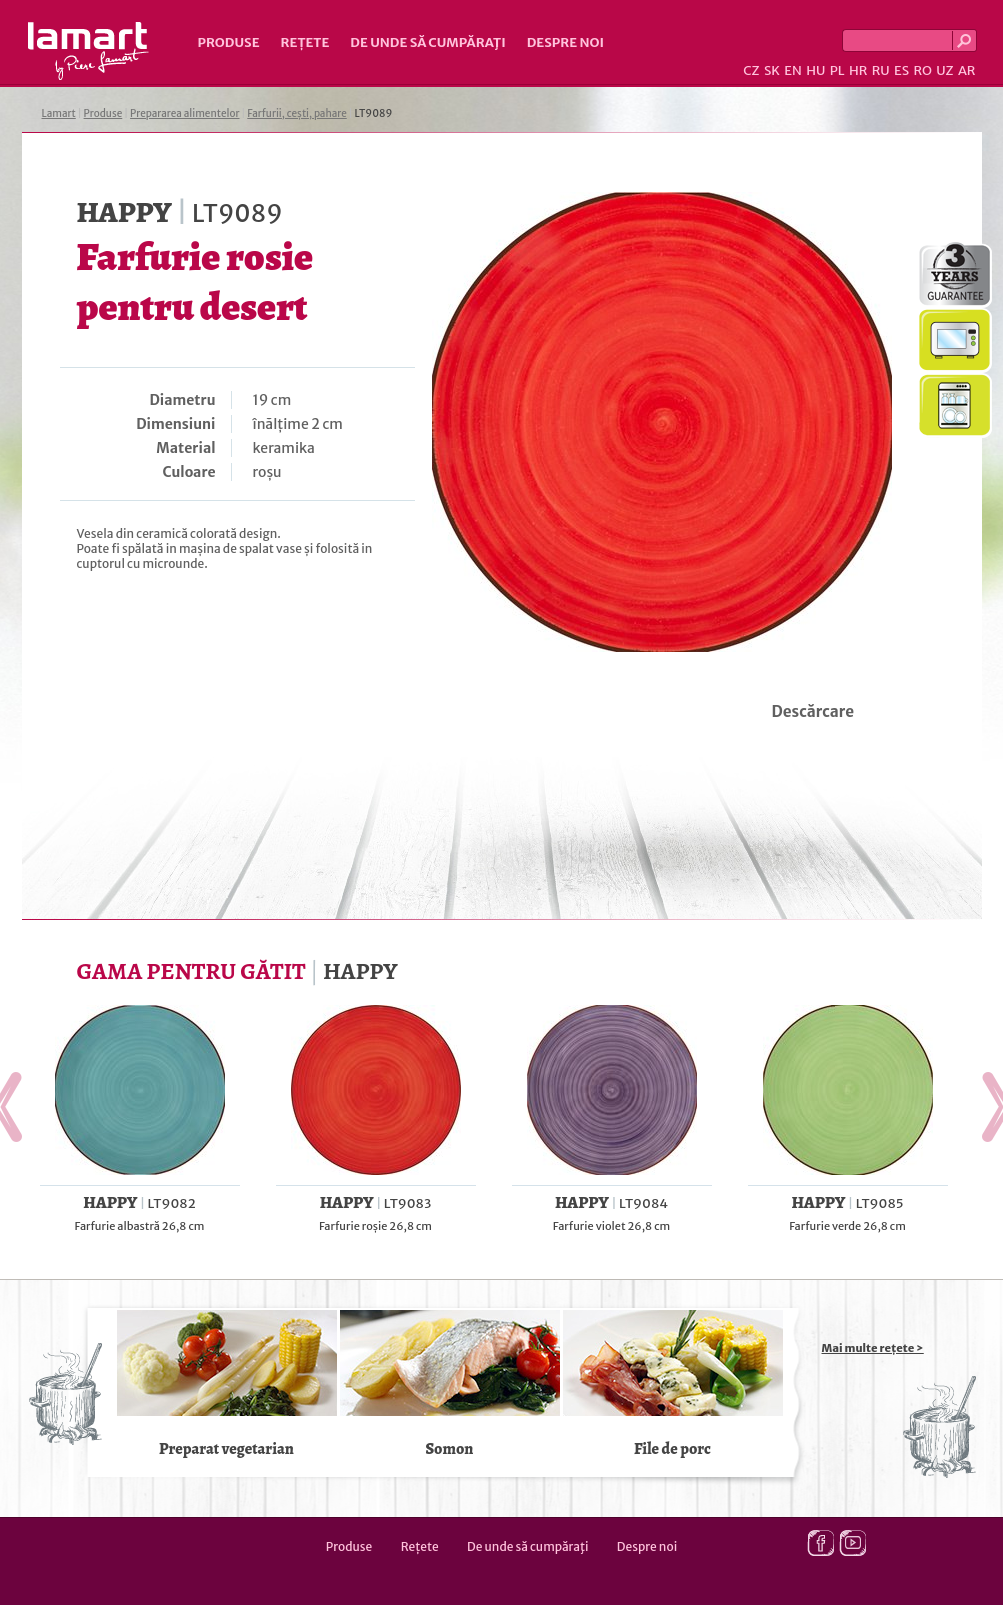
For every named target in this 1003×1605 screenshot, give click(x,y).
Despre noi (565, 42)
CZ (751, 70)
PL (837, 70)
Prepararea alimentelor (184, 113)
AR (967, 70)
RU (881, 70)
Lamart (88, 51)
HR (858, 70)
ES (901, 70)
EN (793, 70)
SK (772, 70)
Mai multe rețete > (873, 1348)
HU (815, 70)
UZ (944, 70)
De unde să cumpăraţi (427, 42)
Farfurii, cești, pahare (296, 113)
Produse (229, 42)
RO (922, 70)
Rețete (305, 42)
